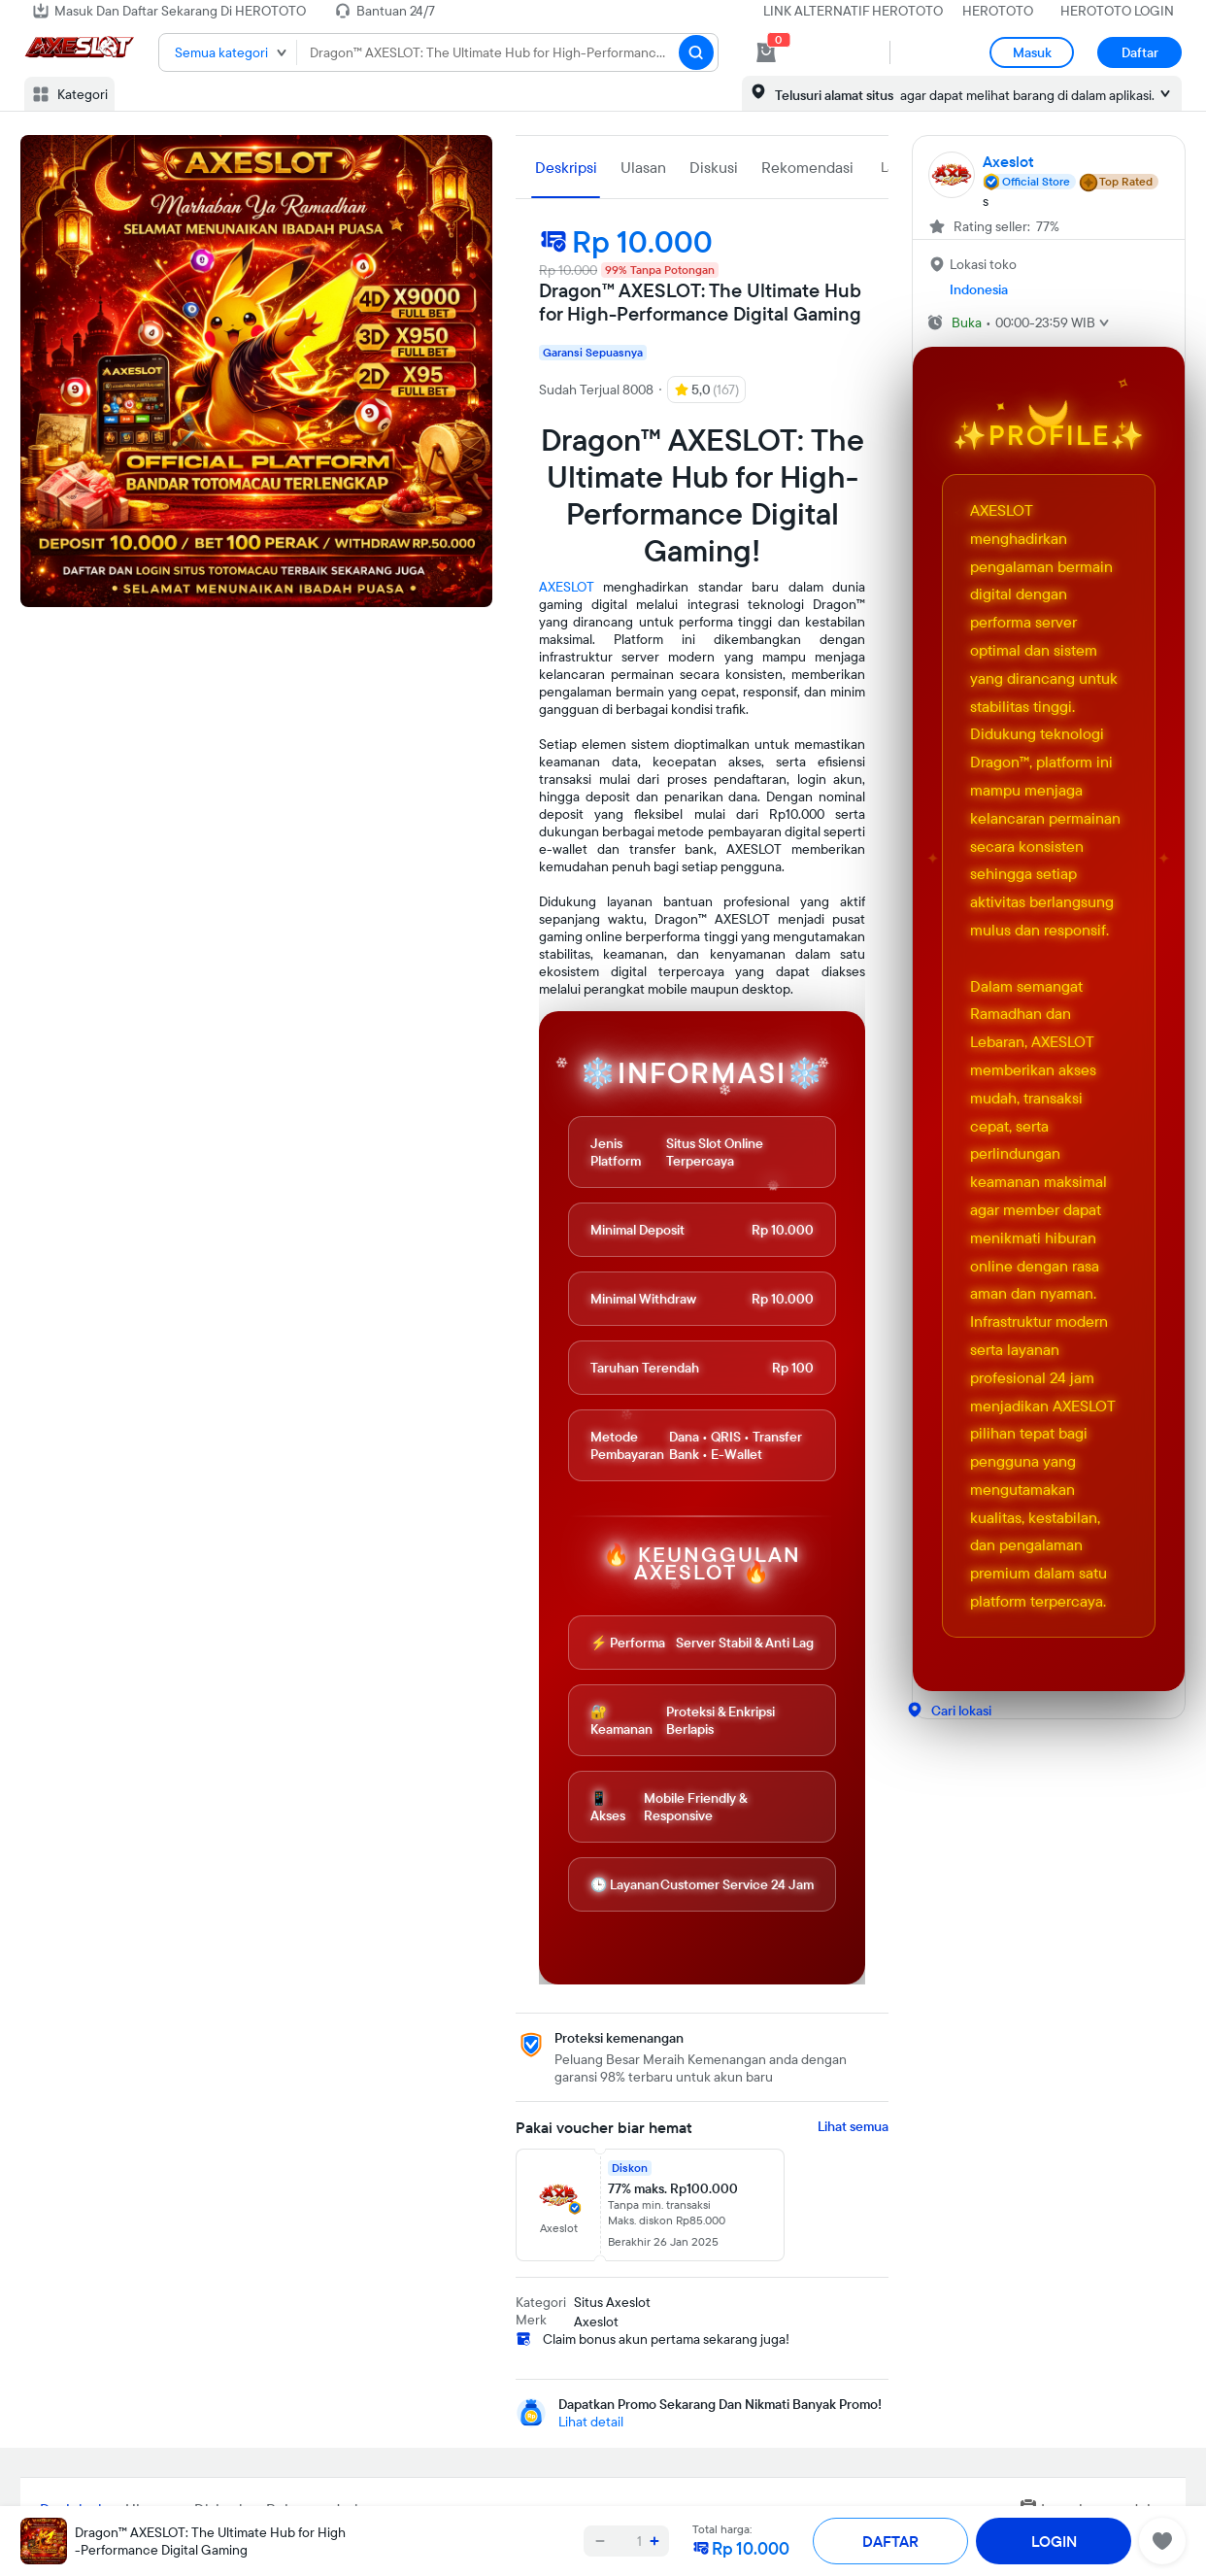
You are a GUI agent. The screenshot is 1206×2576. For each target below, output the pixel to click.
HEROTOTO (997, 10)
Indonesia (979, 289)
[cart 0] (766, 52)
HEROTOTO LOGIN (1117, 10)
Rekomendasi (807, 167)
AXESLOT (566, 586)
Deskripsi (566, 167)
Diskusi (713, 167)
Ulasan (643, 167)
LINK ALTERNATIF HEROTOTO (853, 10)
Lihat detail (590, 2421)
